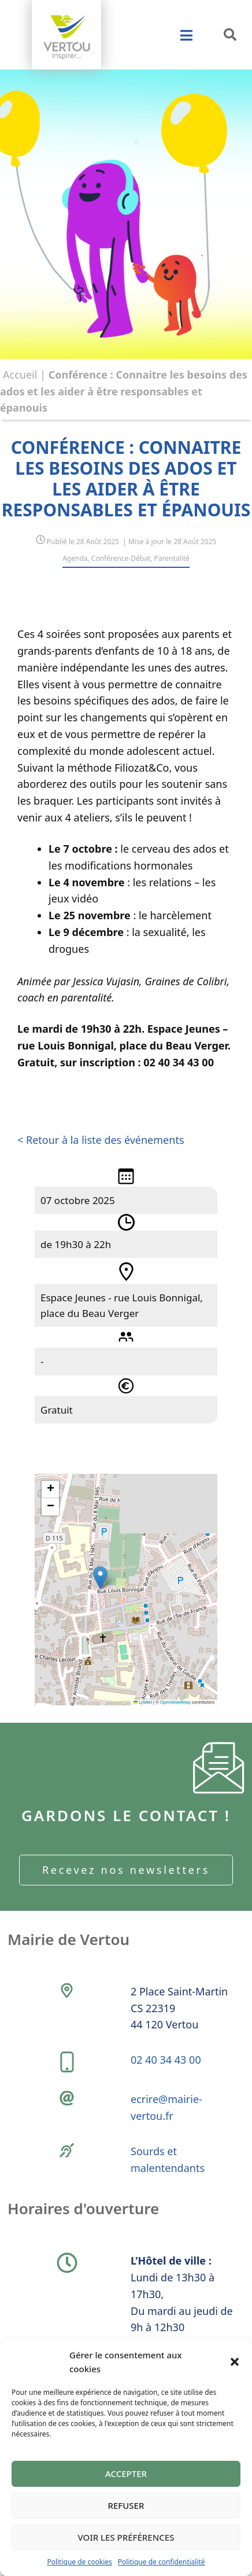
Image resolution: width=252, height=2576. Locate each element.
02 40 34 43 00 (166, 2060)
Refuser (126, 2505)
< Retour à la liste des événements (100, 1140)
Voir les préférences (126, 2537)
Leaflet (143, 1702)
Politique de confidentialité (161, 2562)
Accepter (126, 2473)
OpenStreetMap (175, 1702)
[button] (234, 2362)
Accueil (20, 374)
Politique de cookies (79, 2562)
